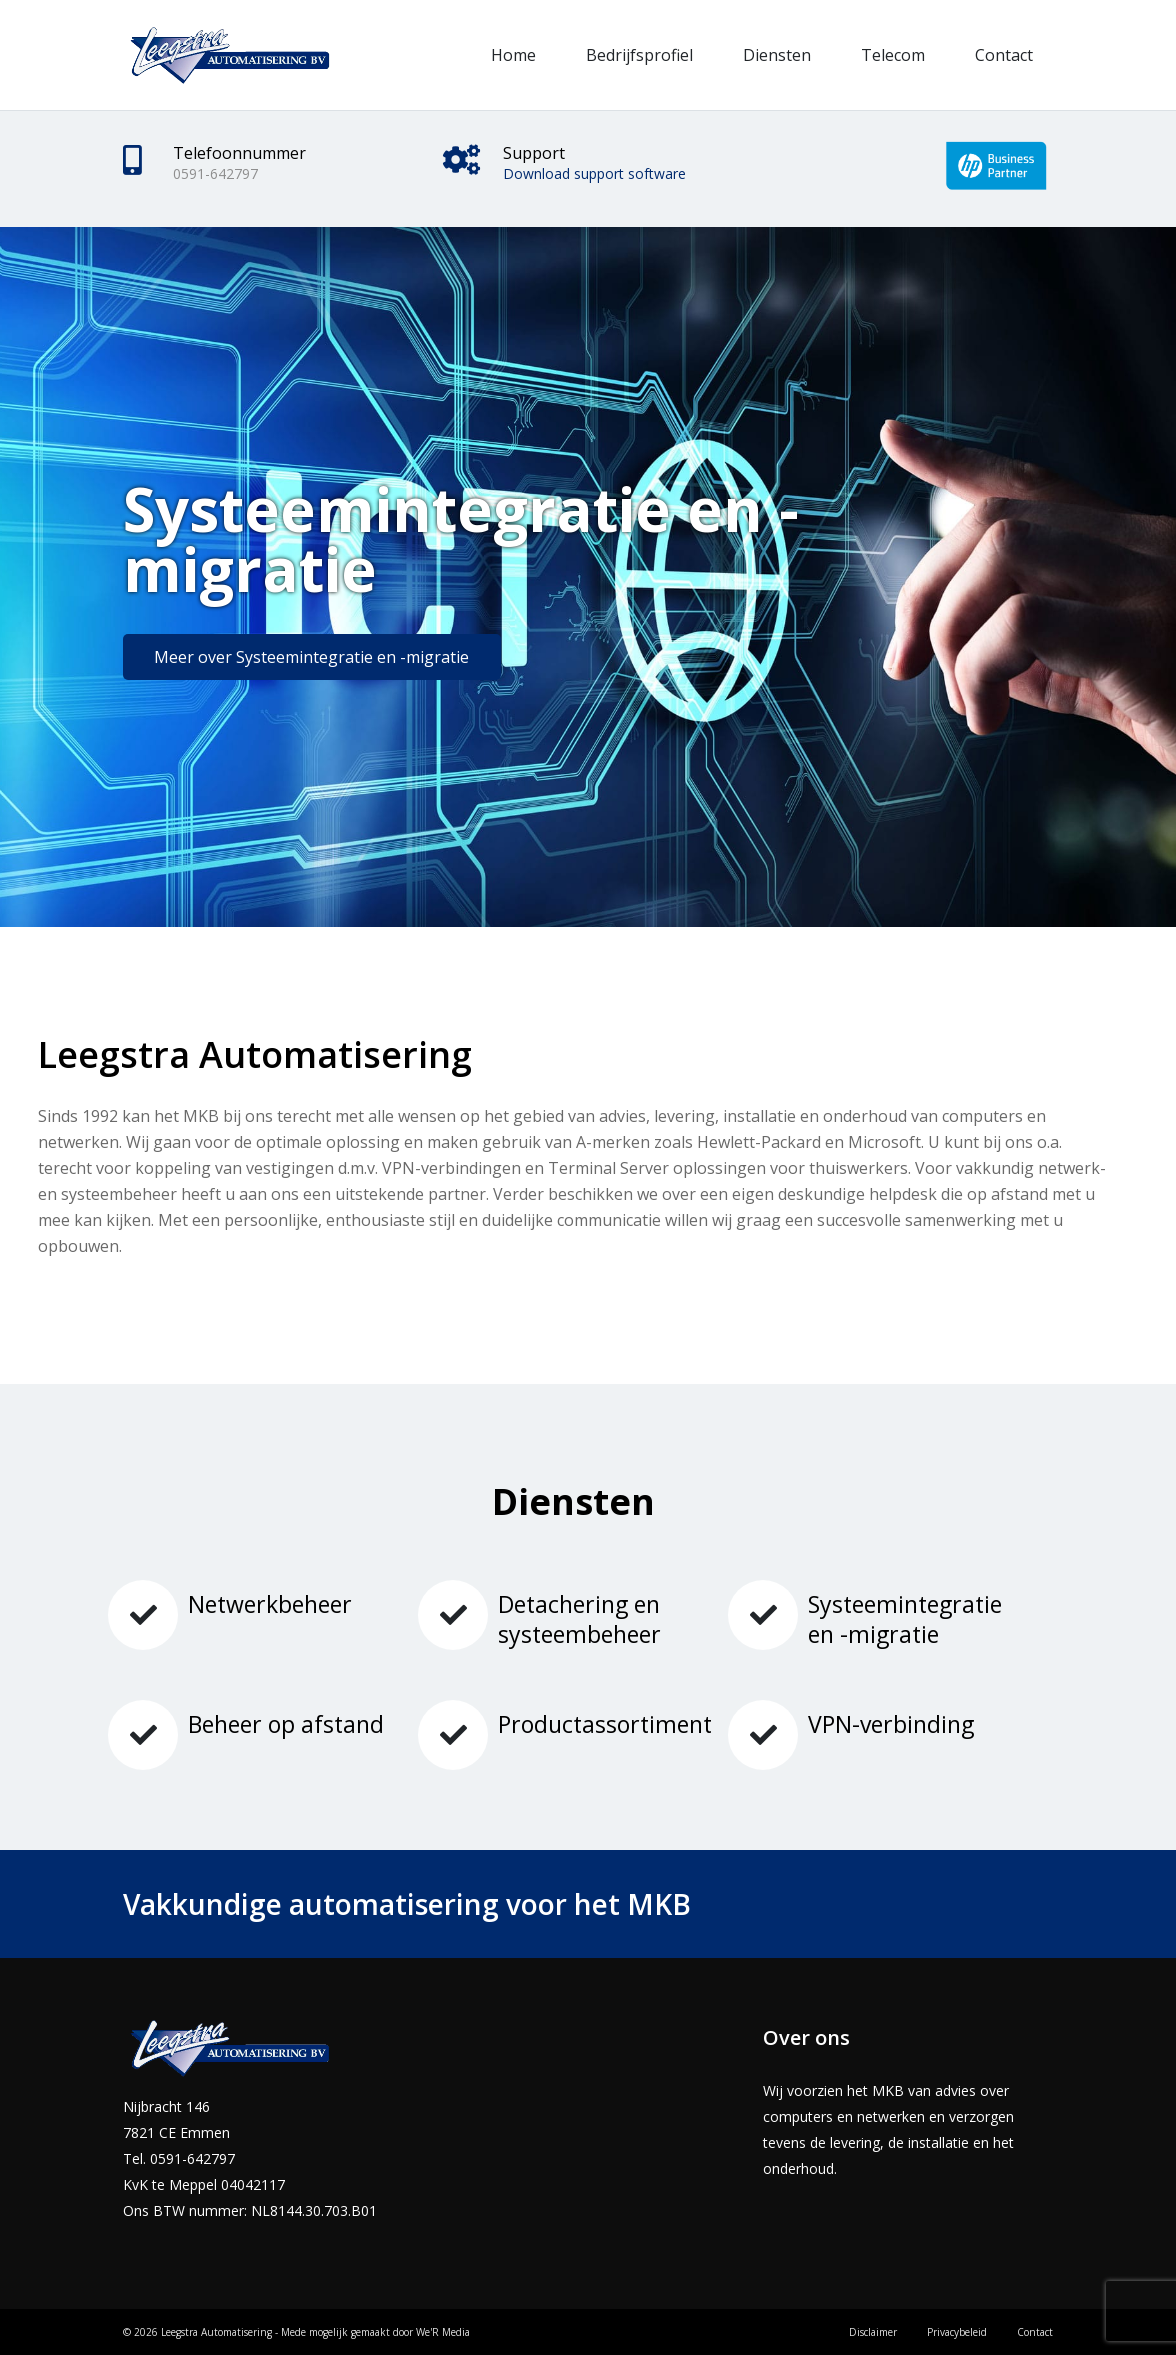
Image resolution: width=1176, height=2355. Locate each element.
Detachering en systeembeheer (579, 1619)
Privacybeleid (957, 2332)
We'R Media (443, 2332)
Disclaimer (873, 2332)
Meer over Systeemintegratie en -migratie (311, 657)
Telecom (893, 55)
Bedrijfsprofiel (639, 55)
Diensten (777, 55)
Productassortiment (605, 1724)
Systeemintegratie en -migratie (905, 1619)
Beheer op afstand (286, 1724)
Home (513, 55)
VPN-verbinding (891, 1724)
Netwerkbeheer (270, 1604)
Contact (1004, 55)
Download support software (594, 173)
